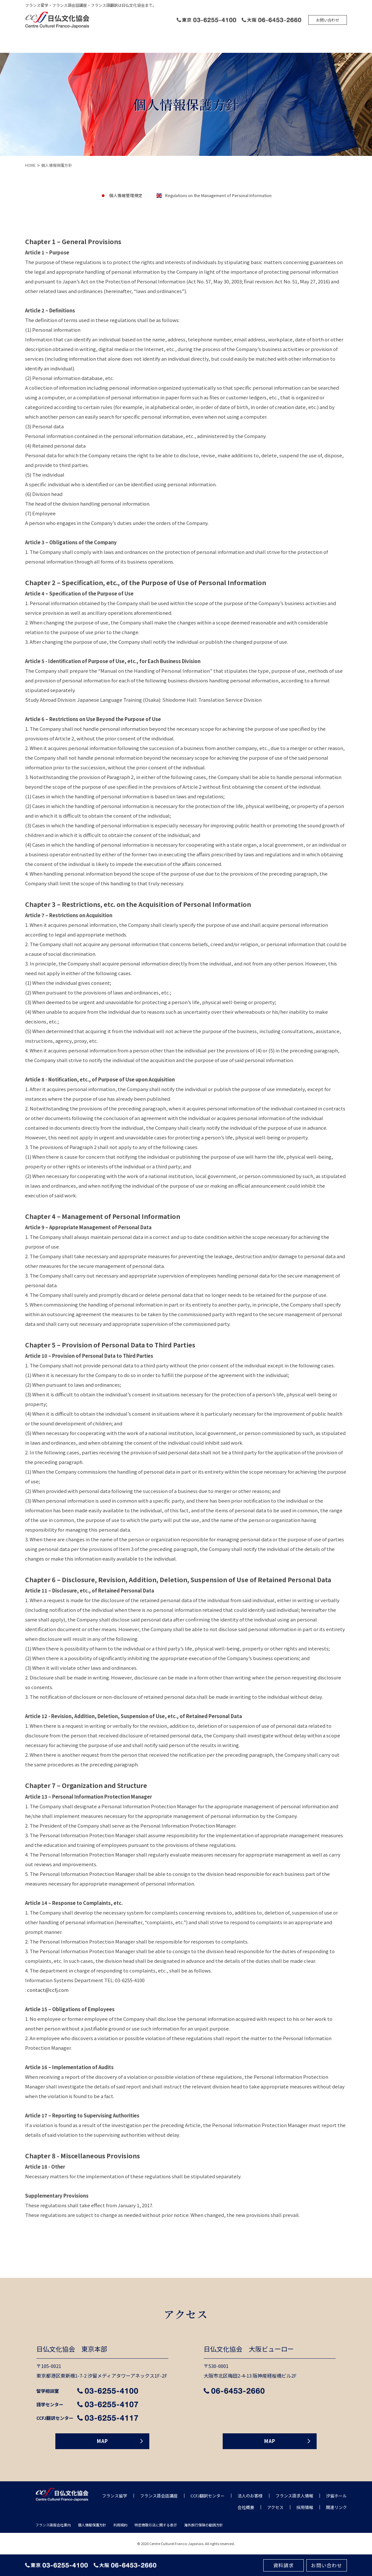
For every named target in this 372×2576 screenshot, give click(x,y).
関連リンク (336, 2507)
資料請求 (283, 2565)
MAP (102, 2441)
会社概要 (245, 2507)
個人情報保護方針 (92, 2524)
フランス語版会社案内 (53, 2524)
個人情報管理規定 (121, 195)
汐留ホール (336, 2496)
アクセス (275, 2507)
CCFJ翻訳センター (208, 2496)
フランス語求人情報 (294, 2496)
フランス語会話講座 (159, 2496)
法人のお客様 (250, 2496)
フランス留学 (114, 2496)
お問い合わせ (327, 20)
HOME (30, 165)
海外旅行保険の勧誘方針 (203, 2524)
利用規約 (120, 2524)
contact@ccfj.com (48, 1989)
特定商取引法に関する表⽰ (156, 2524)
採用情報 (304, 2507)
